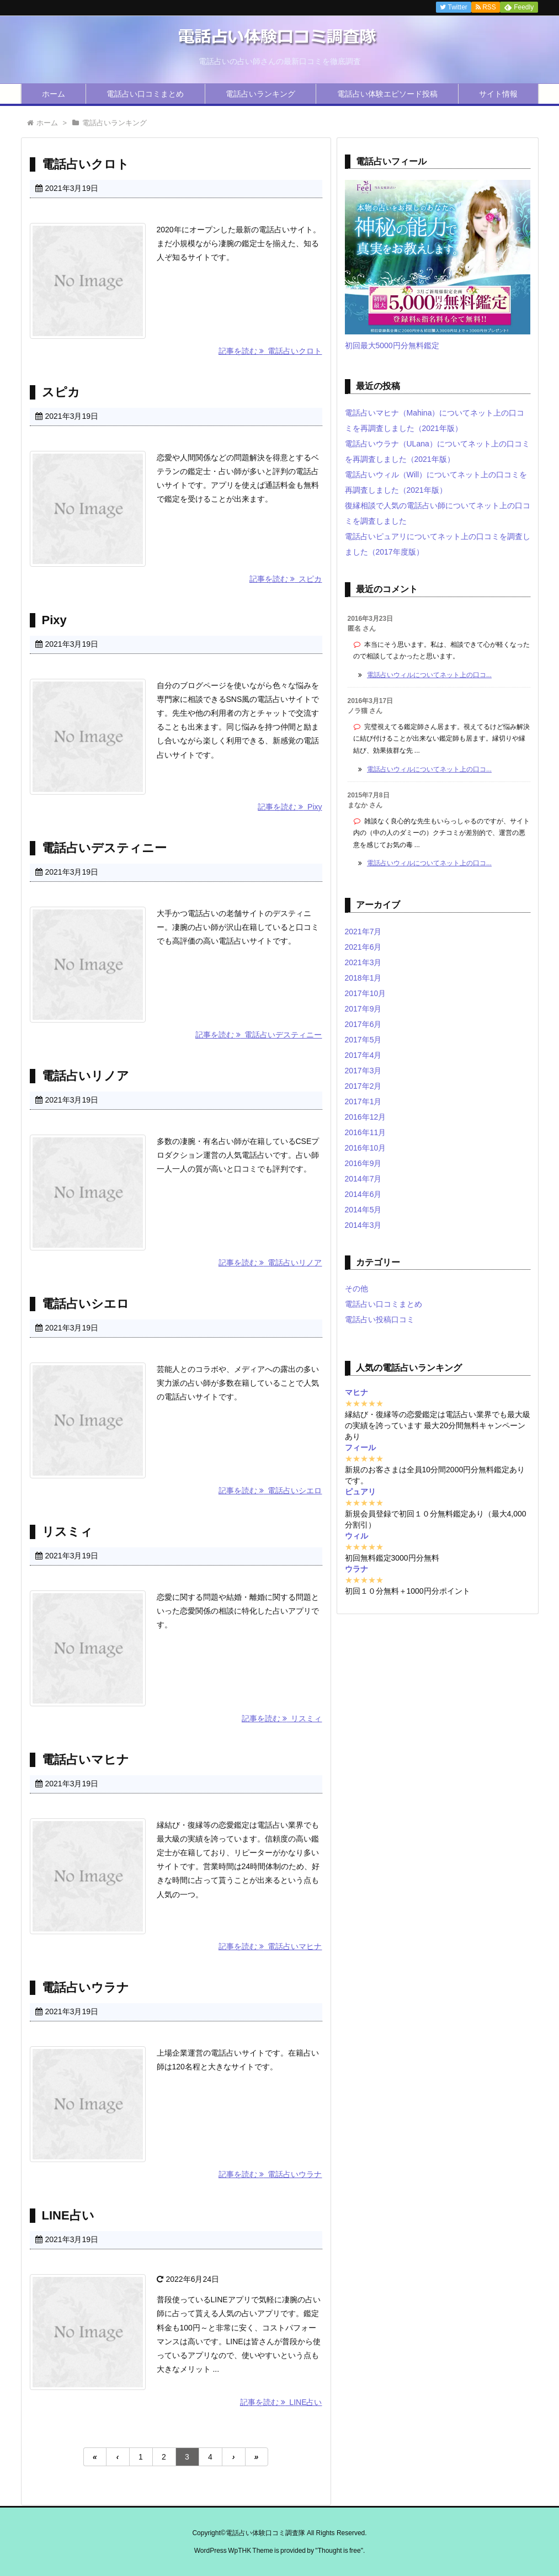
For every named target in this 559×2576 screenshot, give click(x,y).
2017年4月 (363, 1055)
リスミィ (67, 1532)
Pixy (54, 620)
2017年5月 (363, 1039)
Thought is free (339, 2550)
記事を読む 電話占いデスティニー (258, 1034)
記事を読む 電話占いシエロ (270, 1490)
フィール (360, 1447)
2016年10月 (365, 1147)
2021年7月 (363, 931)
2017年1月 (363, 1101)
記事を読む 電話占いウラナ (270, 2174)
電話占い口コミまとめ (145, 93)
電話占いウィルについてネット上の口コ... (429, 675)
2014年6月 (363, 1194)
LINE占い (68, 2215)
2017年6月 (363, 1024)
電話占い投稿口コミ (379, 1319)
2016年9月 (363, 1163)
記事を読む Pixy (290, 806)
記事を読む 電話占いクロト (270, 351)
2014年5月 (363, 1209)
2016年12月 (365, 1117)
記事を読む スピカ (285, 578)
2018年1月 (363, 977)
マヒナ (356, 1392)
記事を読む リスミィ (282, 1718)
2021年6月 (363, 947)
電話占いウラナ (85, 1987)
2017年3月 (363, 1070)
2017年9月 (363, 1008)
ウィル (356, 1535)
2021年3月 (363, 962)
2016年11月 (365, 1132)
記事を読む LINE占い (281, 2402)
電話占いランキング (260, 93)
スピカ (61, 392)
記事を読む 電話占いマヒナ (270, 1946)
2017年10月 (365, 993)
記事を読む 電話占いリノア (270, 1262)
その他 (356, 1288)
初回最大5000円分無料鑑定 (392, 345)
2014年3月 (363, 1225)
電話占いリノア (85, 1076)
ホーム (53, 93)
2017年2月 (363, 1086)
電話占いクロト (85, 164)
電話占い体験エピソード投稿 (387, 93)
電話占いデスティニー (104, 848)
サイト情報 (498, 93)
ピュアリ (360, 1491)
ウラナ (356, 1568)
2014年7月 (363, 1178)
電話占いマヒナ (85, 1759)
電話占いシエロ (85, 1304)
